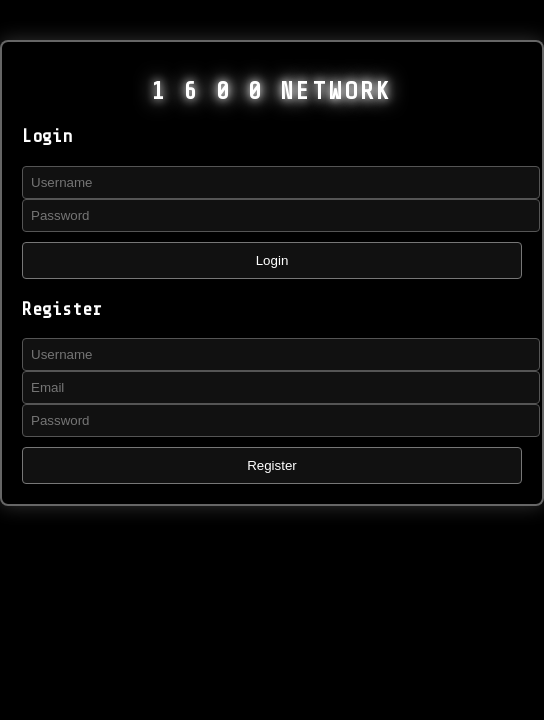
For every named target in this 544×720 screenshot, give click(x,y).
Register (272, 465)
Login (272, 260)
